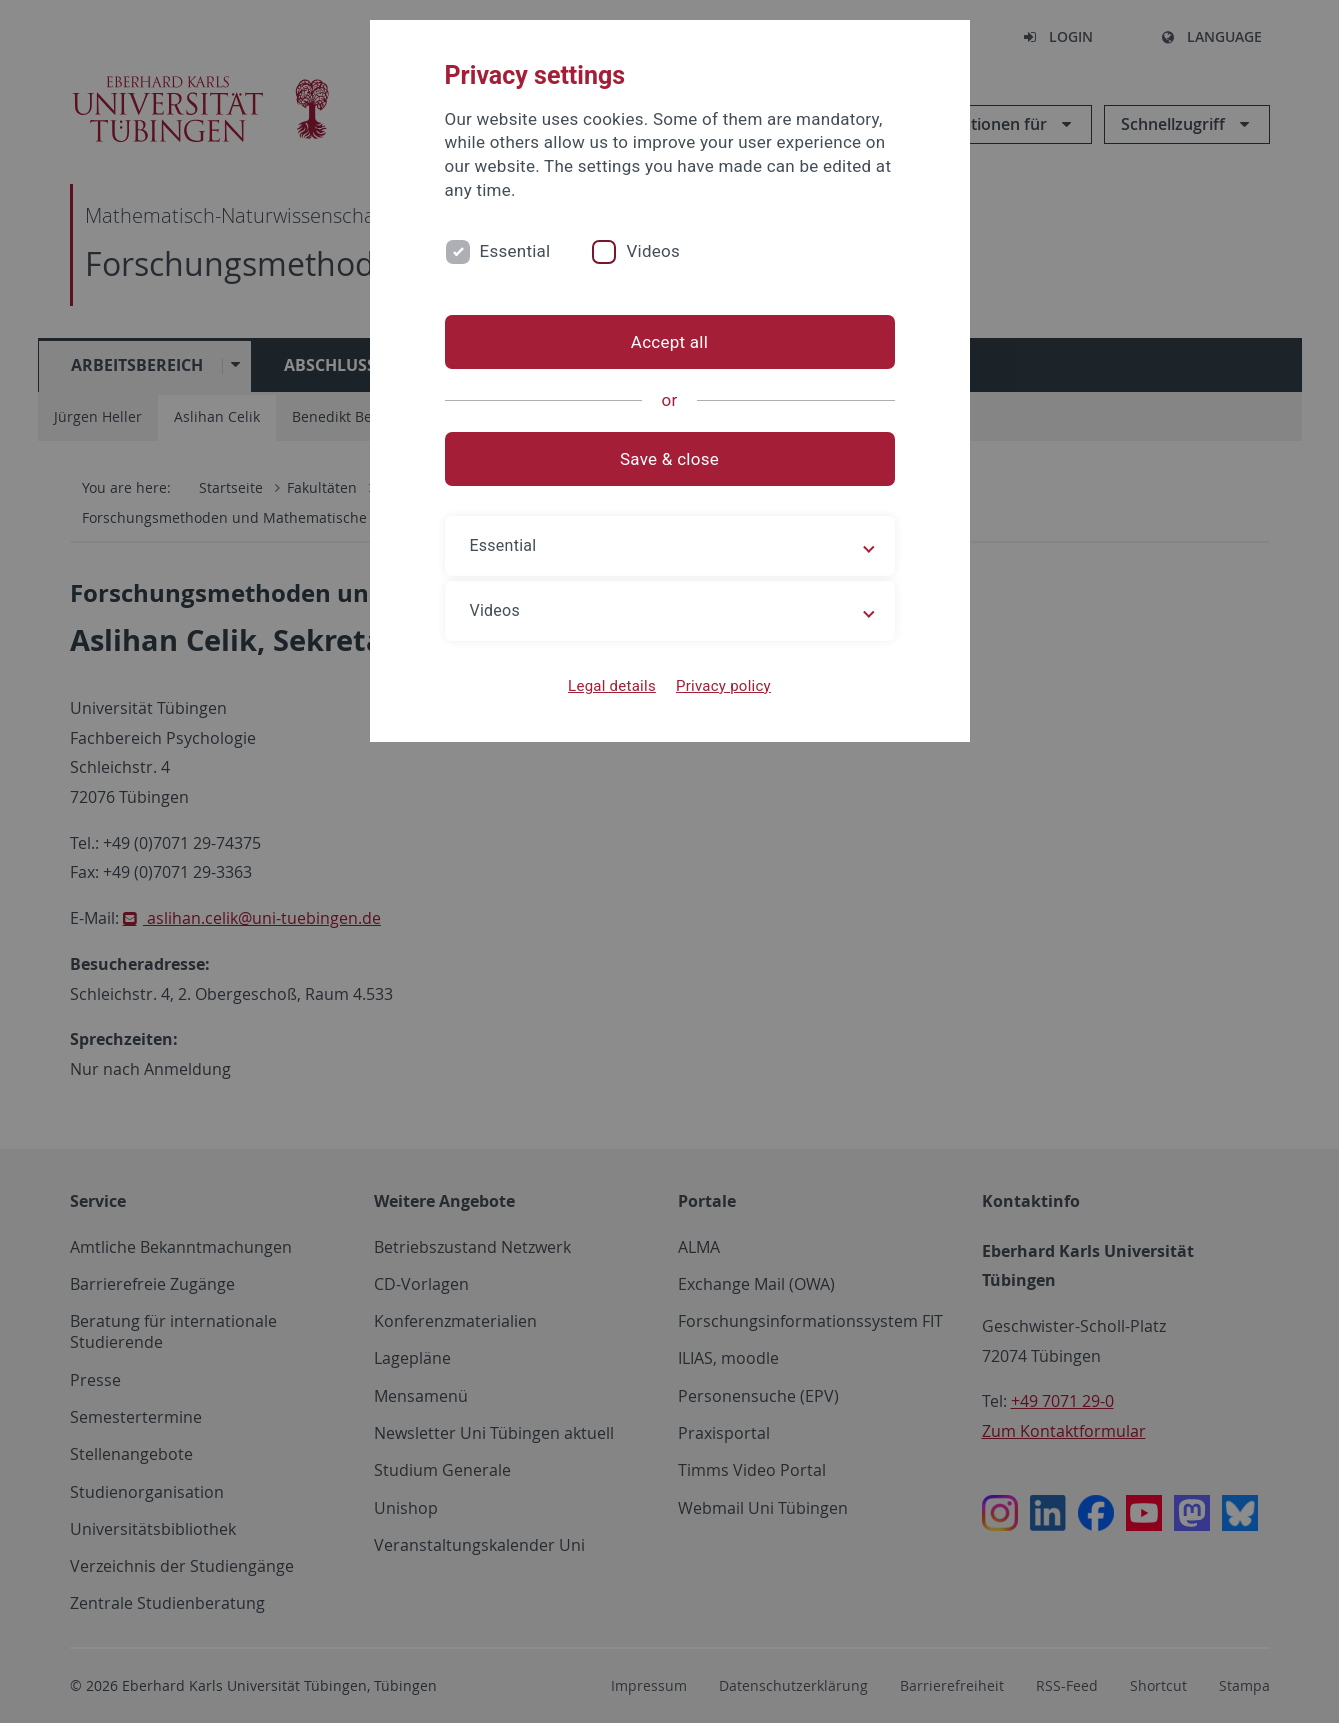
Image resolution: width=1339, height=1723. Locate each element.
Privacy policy (723, 686)
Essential (515, 251)
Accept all (669, 342)
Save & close (669, 459)
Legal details (612, 686)
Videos (653, 251)
